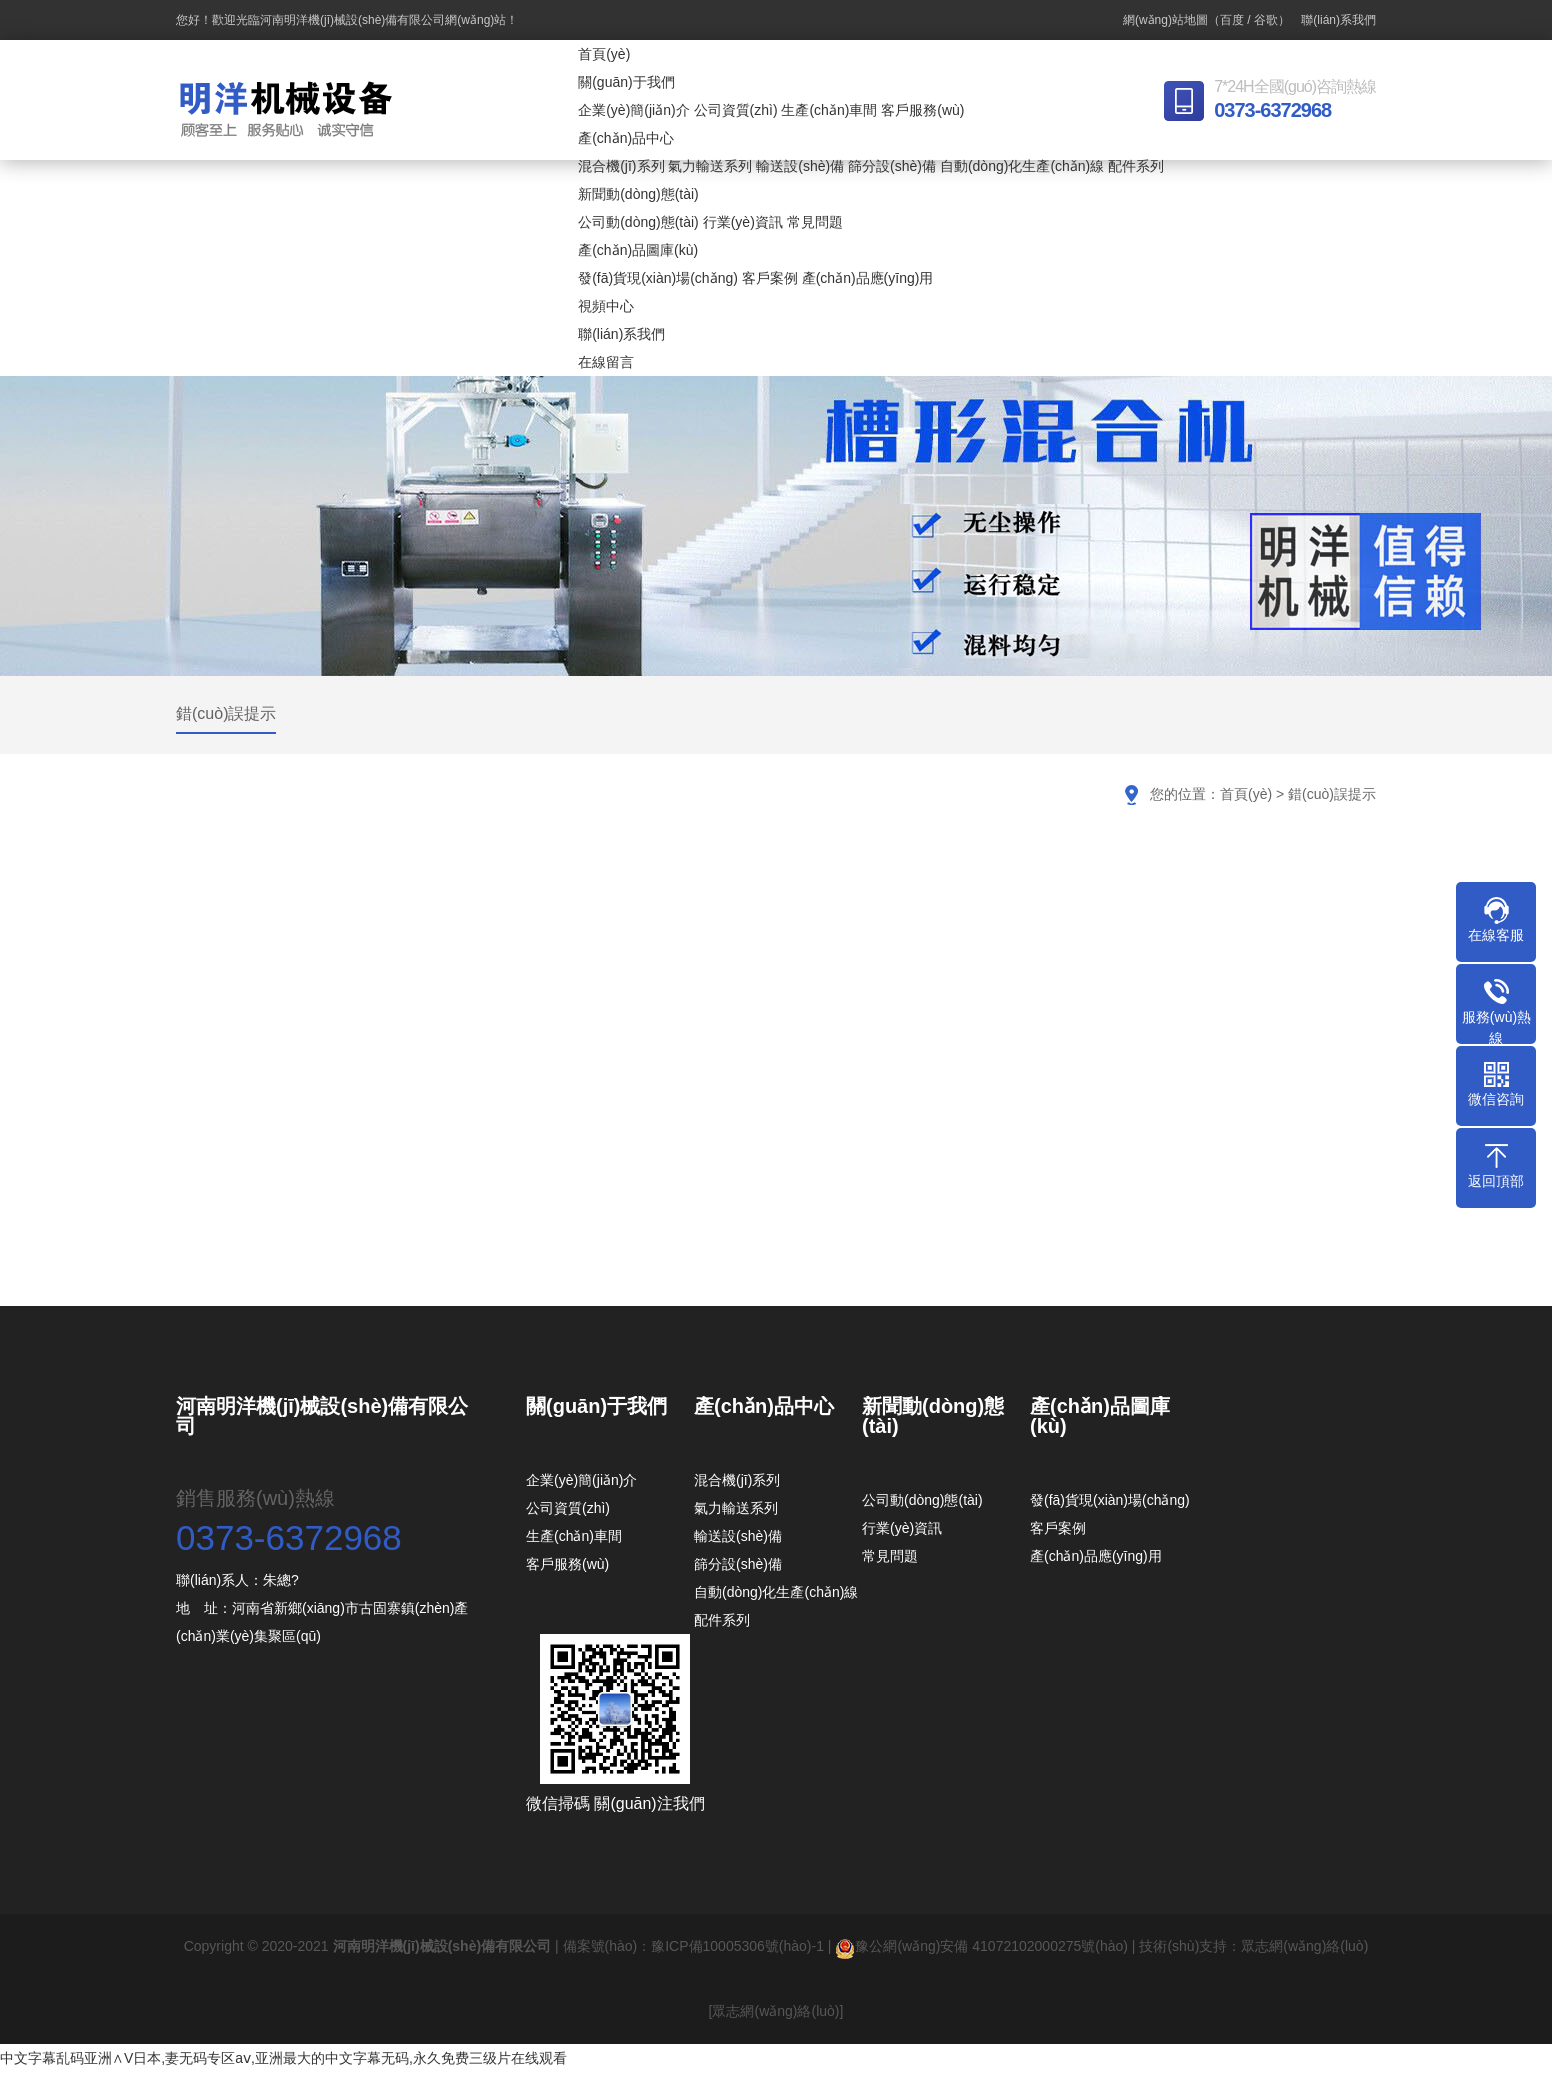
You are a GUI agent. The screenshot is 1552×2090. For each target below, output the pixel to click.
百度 (1232, 20)
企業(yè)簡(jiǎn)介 (633, 110)
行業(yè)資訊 (743, 222)
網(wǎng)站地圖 (1165, 20)
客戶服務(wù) (922, 110)
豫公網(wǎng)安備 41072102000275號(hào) (981, 1946)
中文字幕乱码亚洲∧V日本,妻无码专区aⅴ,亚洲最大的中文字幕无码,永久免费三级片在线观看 (283, 2058)
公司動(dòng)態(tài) (638, 222)
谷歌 (1266, 20)
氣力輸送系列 (710, 166)
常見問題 (815, 222)
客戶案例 (770, 278)
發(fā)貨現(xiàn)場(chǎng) (658, 278)
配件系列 (1136, 166)
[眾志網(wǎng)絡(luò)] (776, 2011)
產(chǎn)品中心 (626, 138)
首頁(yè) (604, 54)
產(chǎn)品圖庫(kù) (638, 250)
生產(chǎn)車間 (829, 110)
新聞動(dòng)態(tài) (638, 194)
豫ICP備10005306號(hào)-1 (737, 1946)
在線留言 (606, 362)
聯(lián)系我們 (1338, 20)
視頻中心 (606, 306)
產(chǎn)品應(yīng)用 (868, 278)
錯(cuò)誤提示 (226, 713)
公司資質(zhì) (736, 110)
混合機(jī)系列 (621, 166)
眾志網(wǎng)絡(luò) (1304, 1946)
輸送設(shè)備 (800, 166)
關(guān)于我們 (626, 82)
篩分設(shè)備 (892, 166)
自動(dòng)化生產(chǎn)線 (1022, 166)
